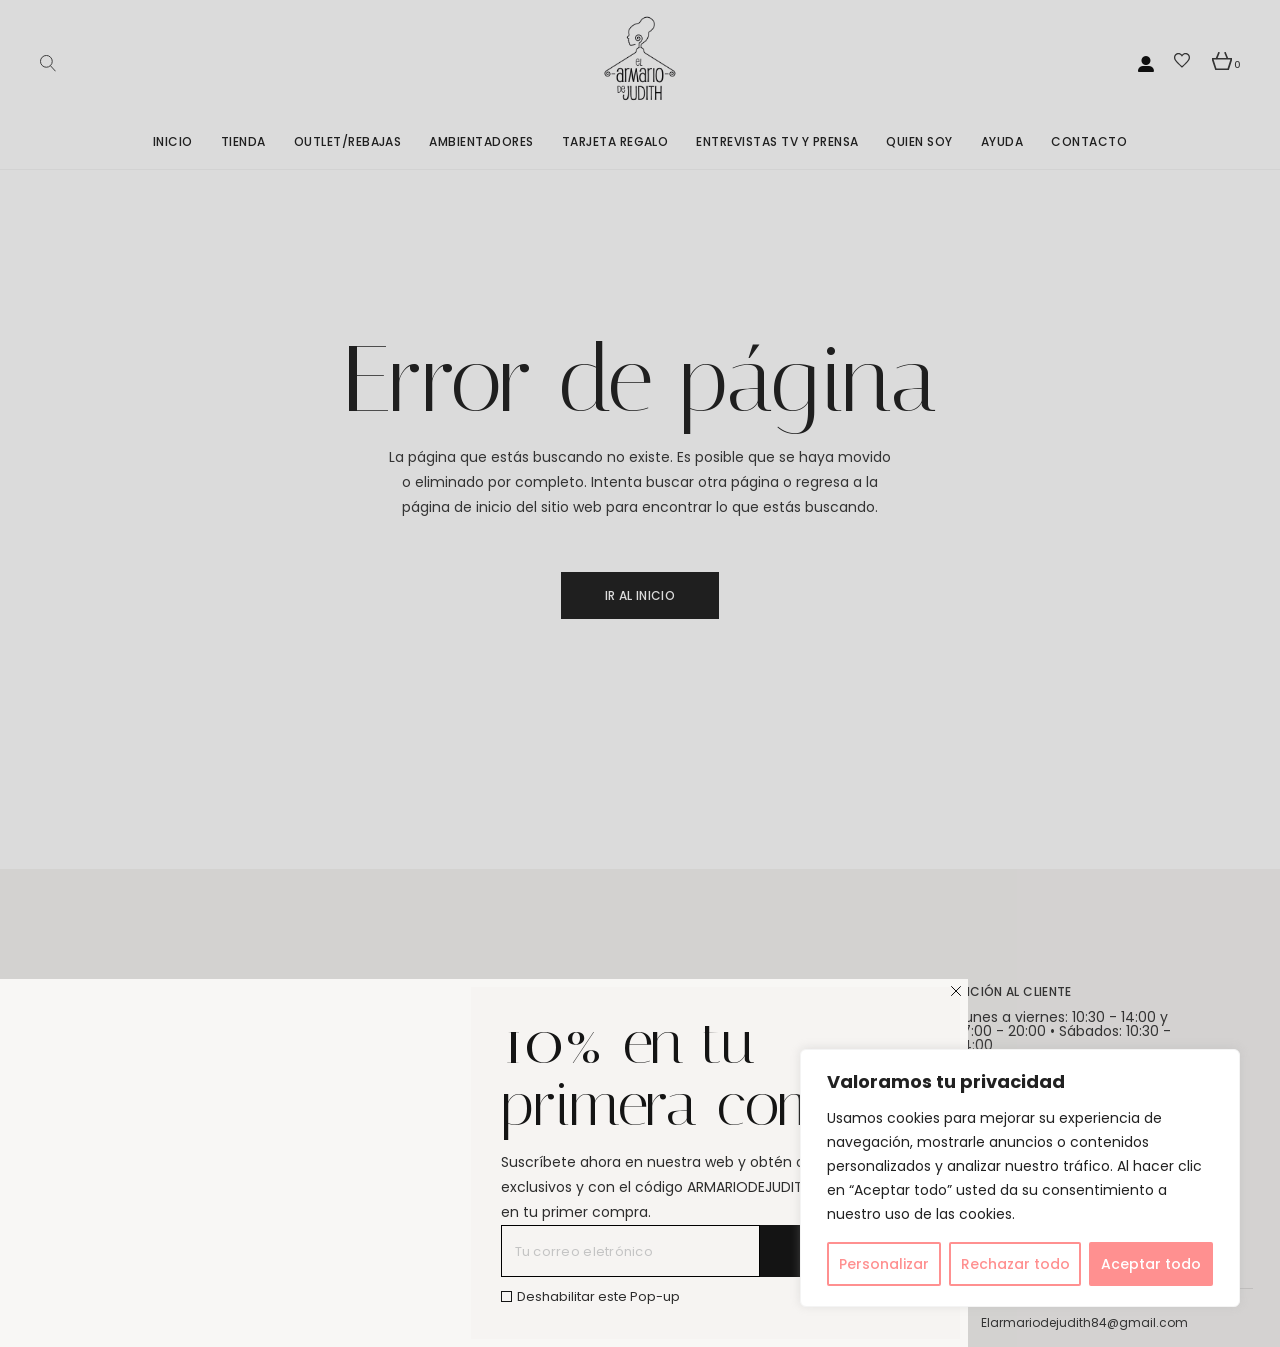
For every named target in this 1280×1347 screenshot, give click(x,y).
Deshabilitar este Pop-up (598, 1296)
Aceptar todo (1151, 1264)
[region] (1020, 1178)
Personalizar (884, 1264)
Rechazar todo (1015, 1264)
